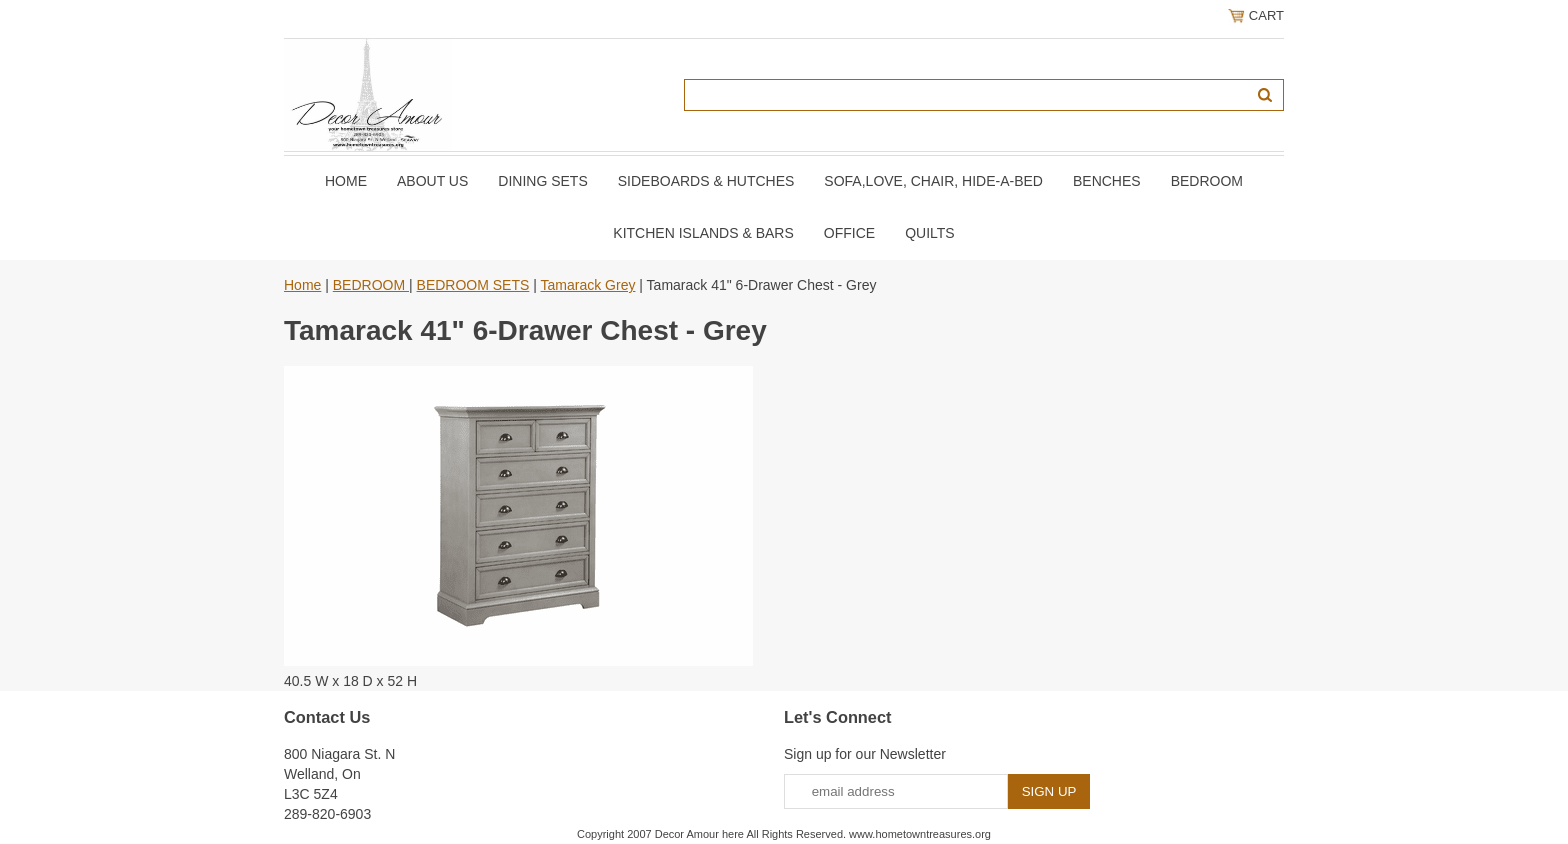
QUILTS (930, 233)
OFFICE (849, 233)
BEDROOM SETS (473, 285)
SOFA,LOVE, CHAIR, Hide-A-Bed (933, 181)
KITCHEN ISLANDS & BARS (703, 233)
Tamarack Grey (588, 285)
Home (346, 181)
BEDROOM (1207, 181)
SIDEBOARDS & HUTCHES (706, 181)
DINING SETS (542, 181)
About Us (432, 181)
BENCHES (1107, 181)
